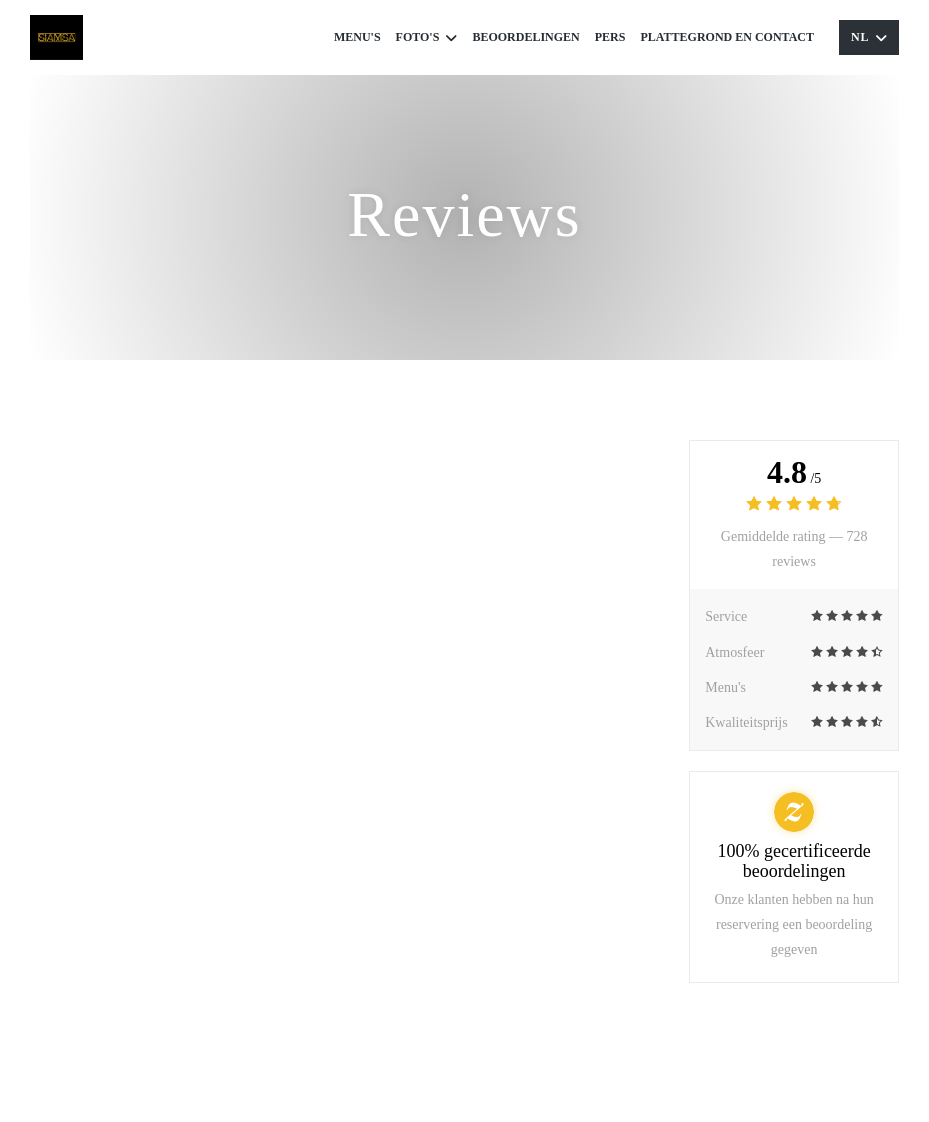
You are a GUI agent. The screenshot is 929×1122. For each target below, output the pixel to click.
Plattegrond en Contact (727, 37)
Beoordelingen (525, 37)
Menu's (357, 37)
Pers (610, 37)
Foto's (427, 37)
